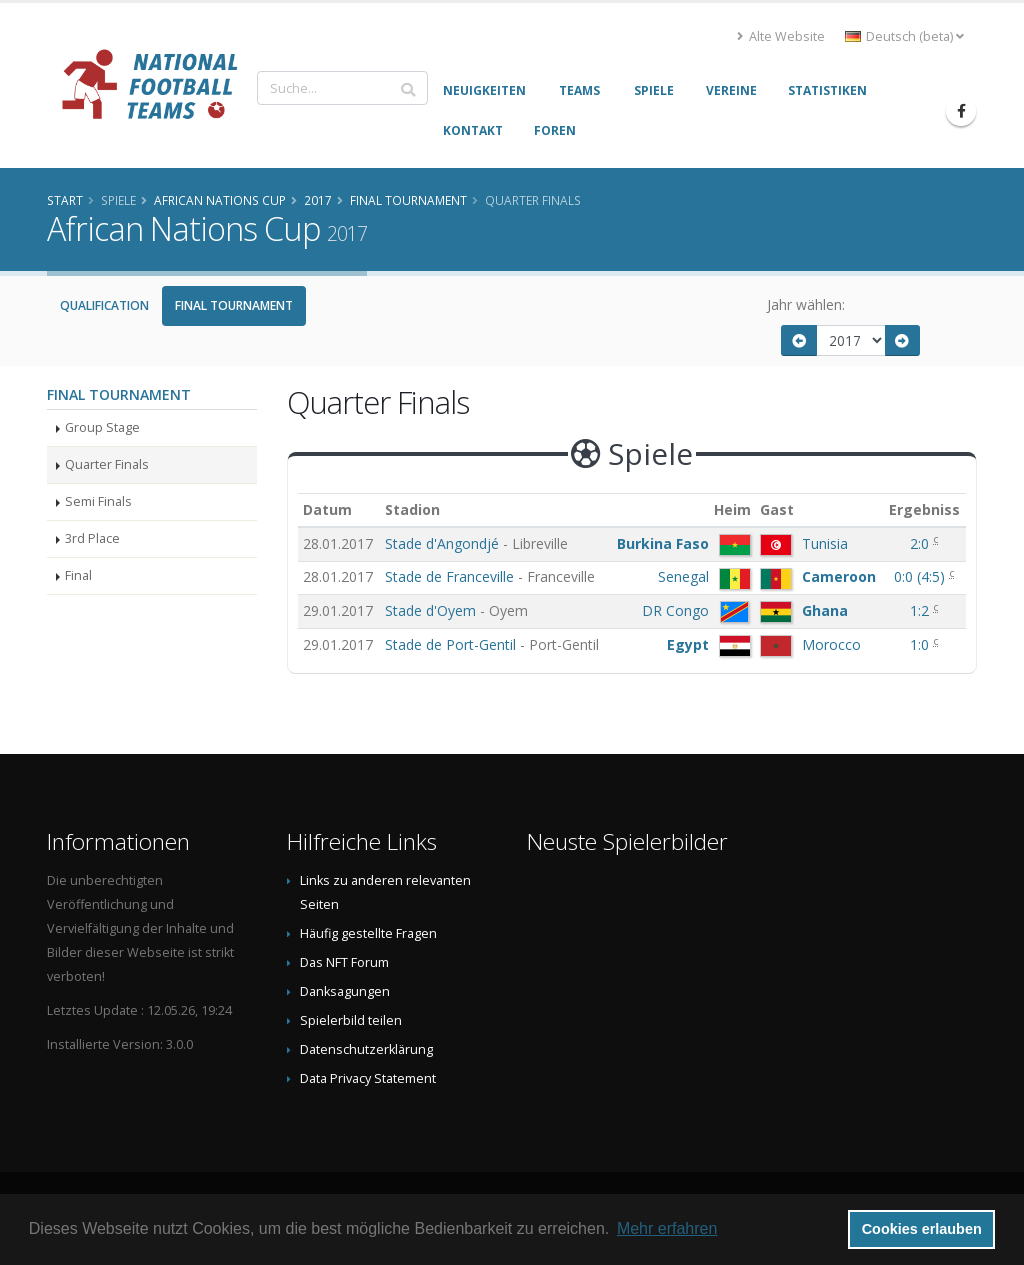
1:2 (921, 610)
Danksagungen (345, 991)
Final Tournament (234, 305)
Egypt (688, 644)
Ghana (825, 610)
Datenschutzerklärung (366, 1049)
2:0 (921, 543)
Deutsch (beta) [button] (904, 36)
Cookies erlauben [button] (922, 1229)
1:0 (921, 644)
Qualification (104, 305)
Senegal (683, 576)
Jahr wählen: (806, 304)
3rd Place (92, 538)
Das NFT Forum (344, 962)
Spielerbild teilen (351, 1020)
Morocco (831, 644)
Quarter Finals (107, 464)
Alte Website (781, 36)
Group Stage (102, 427)
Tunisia (825, 543)
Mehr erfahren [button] (667, 1228)
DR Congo (675, 610)
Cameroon (839, 576)
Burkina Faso (663, 543)
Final (78, 575)
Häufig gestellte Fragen (368, 933)
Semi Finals (98, 501)
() (921, 576)
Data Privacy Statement (368, 1078)
